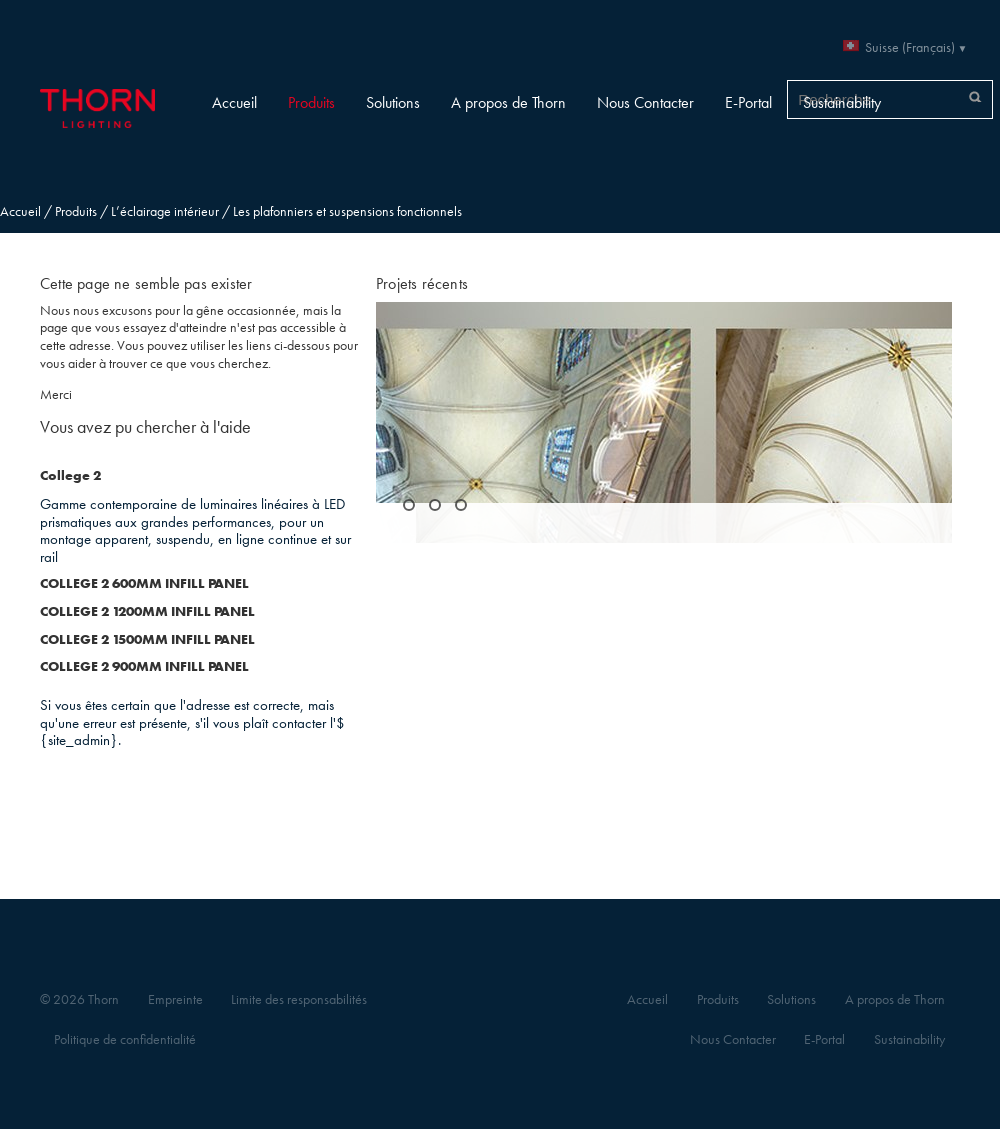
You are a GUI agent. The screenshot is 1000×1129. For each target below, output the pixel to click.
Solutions (393, 102)
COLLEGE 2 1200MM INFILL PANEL (147, 611)
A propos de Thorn (508, 102)
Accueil (234, 102)
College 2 (70, 475)
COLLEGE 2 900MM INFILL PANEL (144, 666)
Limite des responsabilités (299, 999)
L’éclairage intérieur (165, 211)
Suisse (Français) (910, 47)
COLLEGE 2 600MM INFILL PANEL (144, 583)
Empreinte (175, 999)
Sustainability (842, 102)
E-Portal (748, 102)
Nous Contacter (645, 102)
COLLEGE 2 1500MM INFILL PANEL (147, 639)
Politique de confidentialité (125, 1039)
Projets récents (422, 283)
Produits (311, 102)
